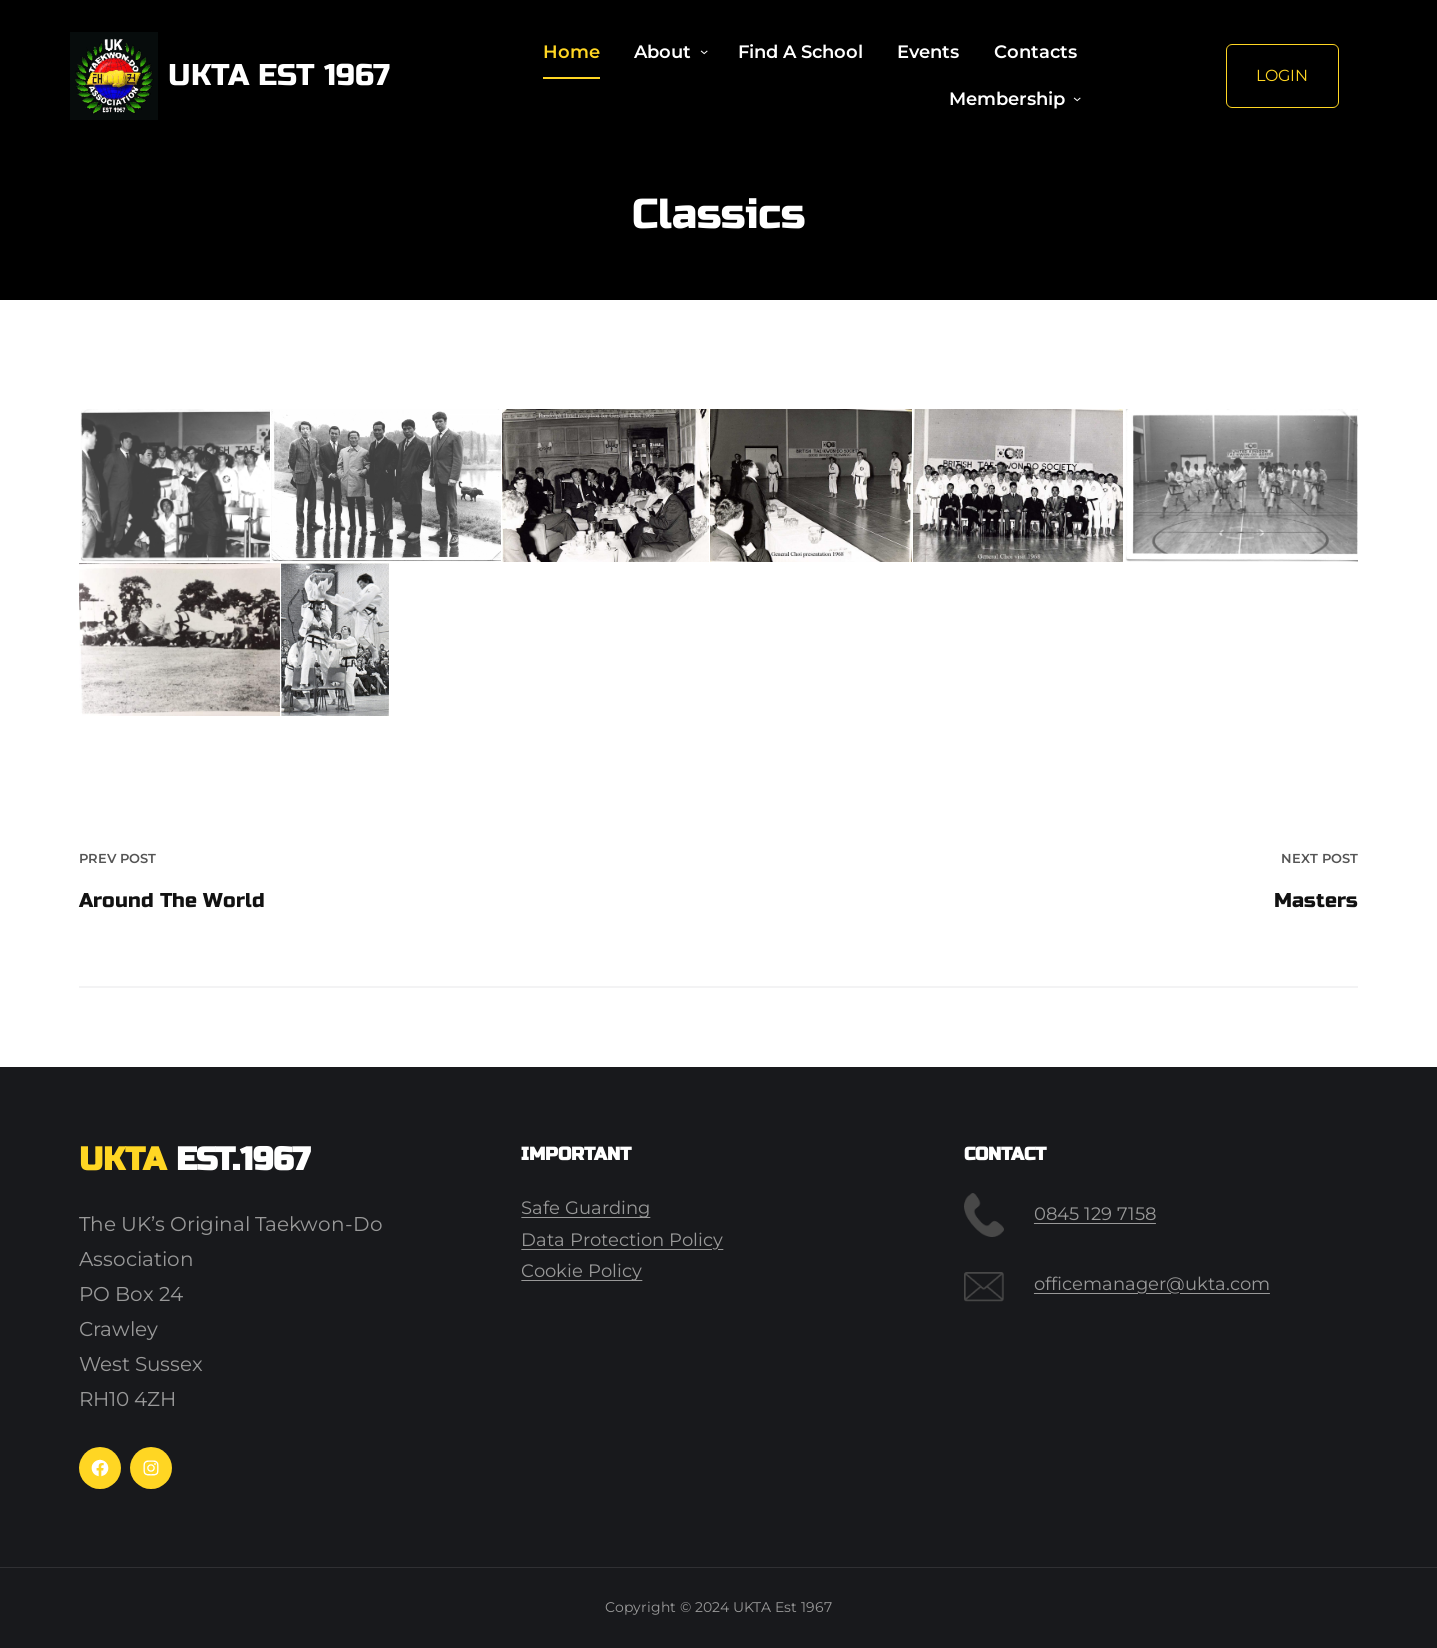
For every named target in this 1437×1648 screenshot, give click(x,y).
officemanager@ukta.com (1152, 1284)
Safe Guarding (585, 1208)
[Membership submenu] (1077, 99)
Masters (1316, 900)
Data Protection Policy (622, 1240)
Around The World (172, 900)
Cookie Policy (581, 1271)
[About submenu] (704, 52)
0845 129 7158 (1095, 1214)
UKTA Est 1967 (279, 75)
